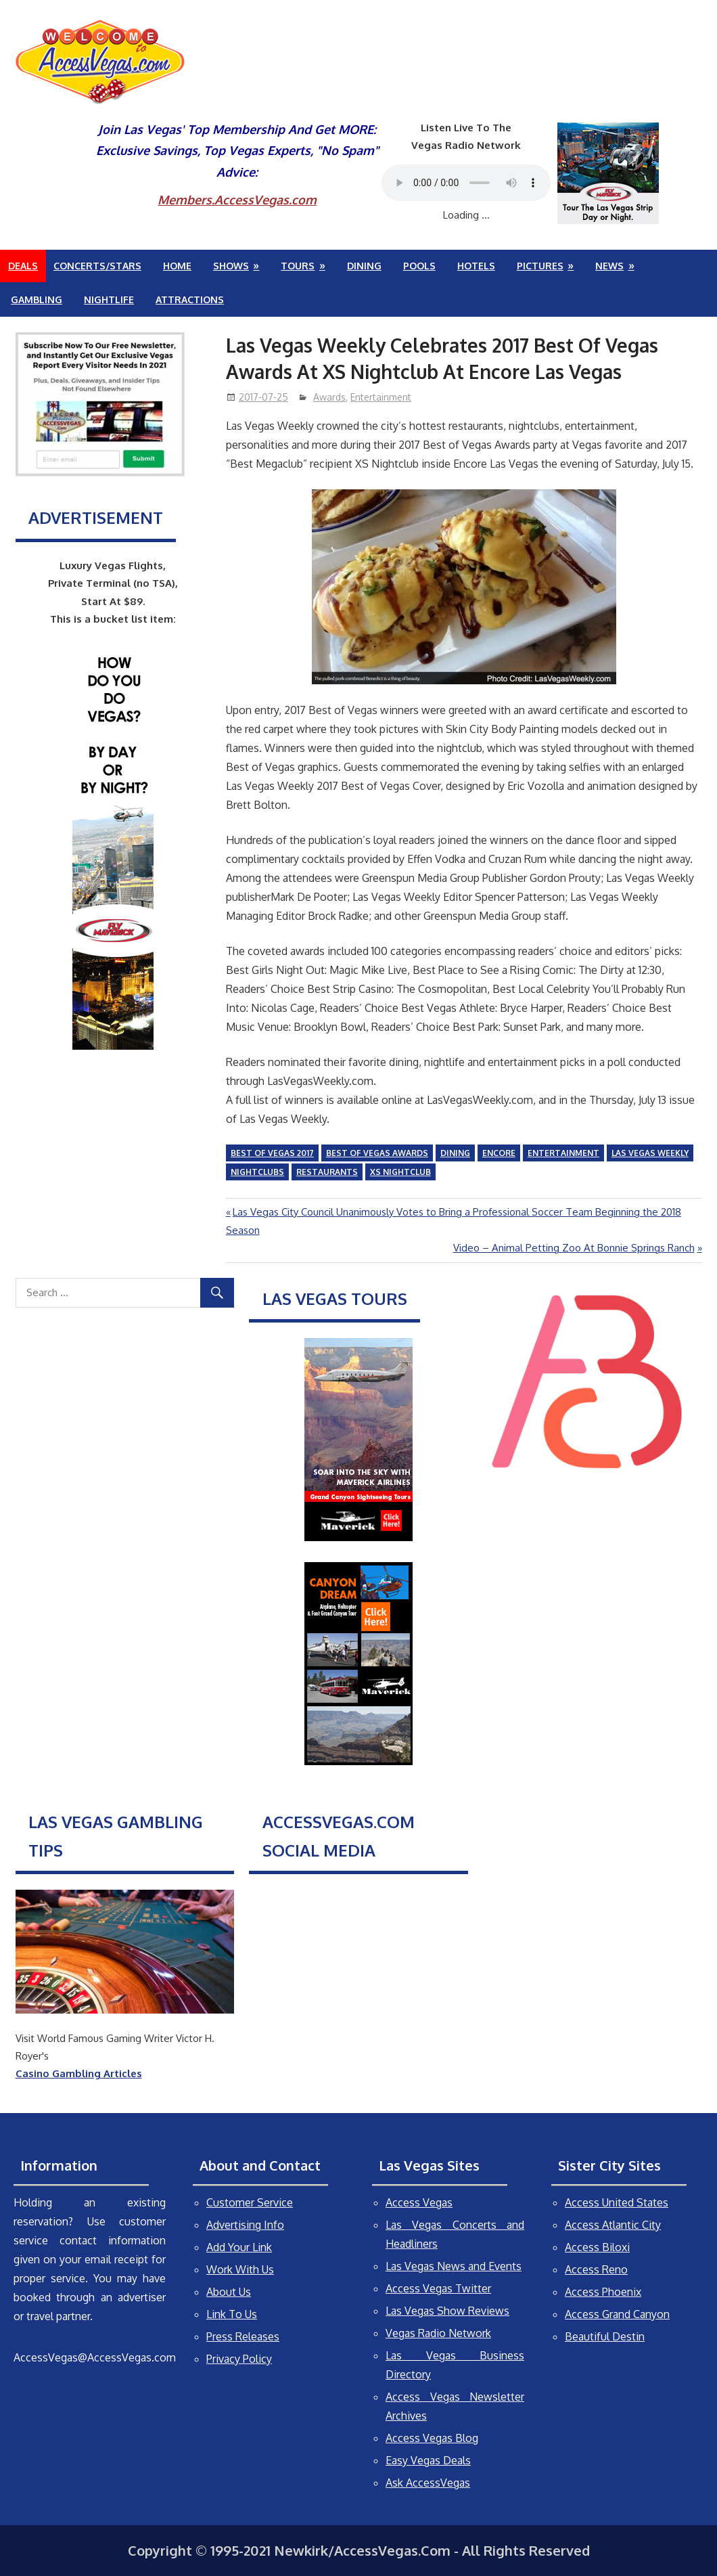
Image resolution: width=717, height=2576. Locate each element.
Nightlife (109, 299)
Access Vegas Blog (432, 2438)
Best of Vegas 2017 (272, 1153)
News (609, 265)
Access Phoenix (603, 2292)
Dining (364, 265)
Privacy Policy (239, 2359)
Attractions (190, 299)
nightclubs (257, 1172)
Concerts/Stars (97, 265)
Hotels (476, 265)
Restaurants (327, 1172)
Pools (419, 265)
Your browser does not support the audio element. (466, 182)
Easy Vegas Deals (428, 2460)
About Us (228, 2292)
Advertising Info (245, 2224)
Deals (23, 265)
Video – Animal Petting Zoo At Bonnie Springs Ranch (574, 1247)
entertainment (563, 1153)
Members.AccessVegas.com (237, 199)
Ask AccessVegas (428, 2482)
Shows (231, 265)
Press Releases (242, 2336)
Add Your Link (239, 2247)
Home (177, 265)
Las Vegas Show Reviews (447, 2310)
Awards (329, 397)
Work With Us (240, 2269)
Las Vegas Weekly (650, 1153)
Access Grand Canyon (617, 2314)
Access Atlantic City (613, 2224)
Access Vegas (419, 2202)
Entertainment (380, 397)
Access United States (616, 2202)
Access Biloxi (597, 2247)
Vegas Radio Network (438, 2333)
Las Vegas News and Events (454, 2266)
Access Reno (596, 2269)
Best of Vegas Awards (377, 1153)
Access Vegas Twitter (438, 2288)
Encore (498, 1153)
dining (455, 1153)
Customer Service (249, 2202)
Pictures (540, 265)
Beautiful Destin (605, 2336)
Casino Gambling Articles (79, 2073)
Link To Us (231, 2314)
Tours (298, 265)
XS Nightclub (400, 1172)
